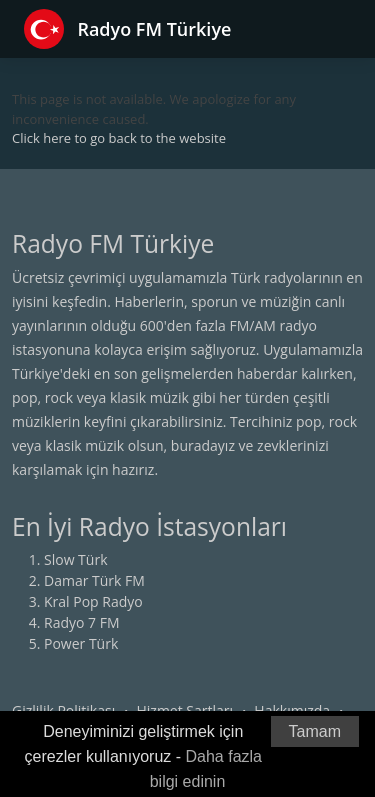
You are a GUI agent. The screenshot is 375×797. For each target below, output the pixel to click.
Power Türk (81, 643)
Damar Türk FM (94, 580)
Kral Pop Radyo (93, 601)
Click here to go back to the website (119, 138)
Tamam (315, 731)
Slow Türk (76, 559)
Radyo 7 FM (82, 622)
